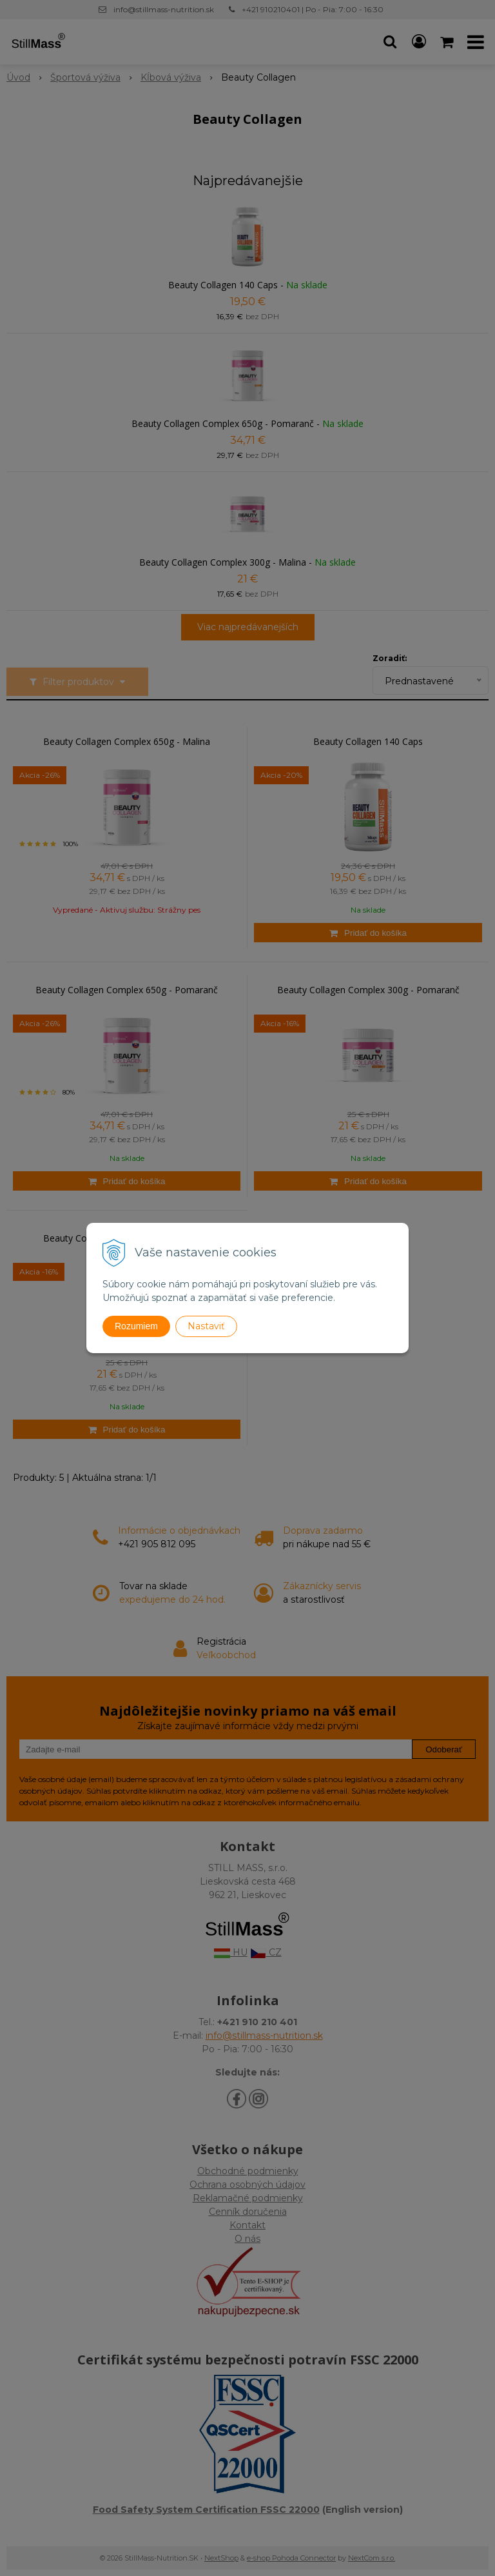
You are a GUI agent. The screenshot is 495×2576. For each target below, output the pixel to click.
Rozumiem (136, 1326)
